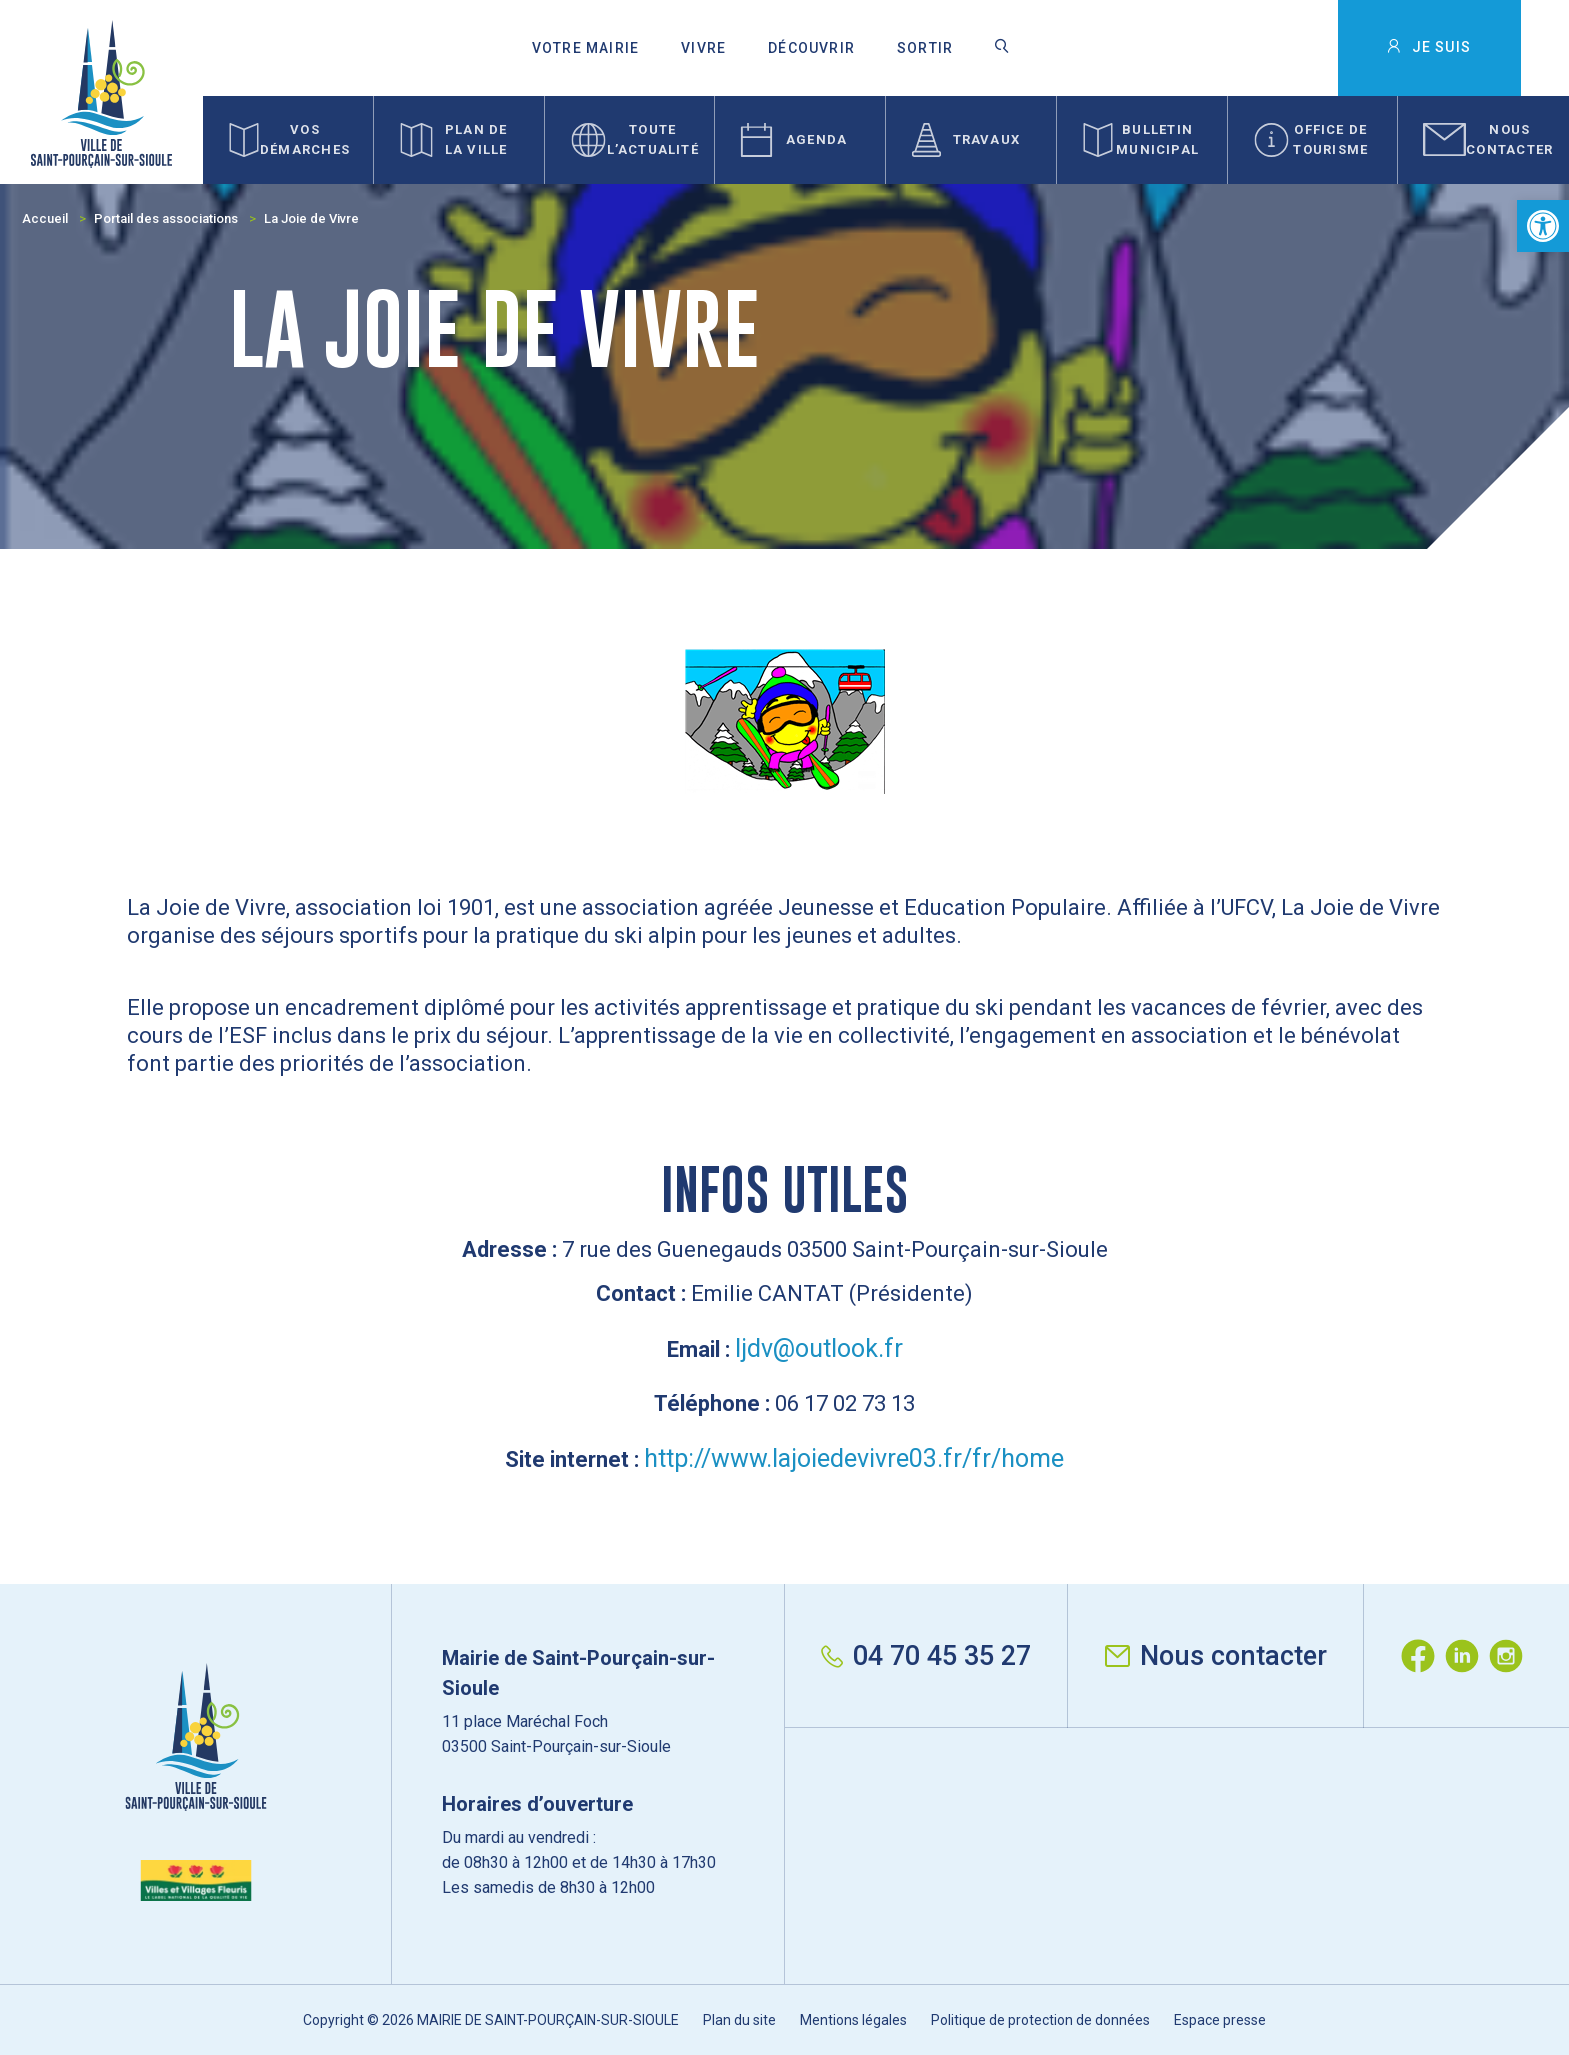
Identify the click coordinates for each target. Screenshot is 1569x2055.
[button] (1543, 226)
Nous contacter (1216, 1656)
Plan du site (739, 2020)
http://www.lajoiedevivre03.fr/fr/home (854, 1458)
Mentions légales (853, 2020)
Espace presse (1220, 2020)
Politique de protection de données (1040, 2020)
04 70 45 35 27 (926, 1656)
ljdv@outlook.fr (819, 1348)
